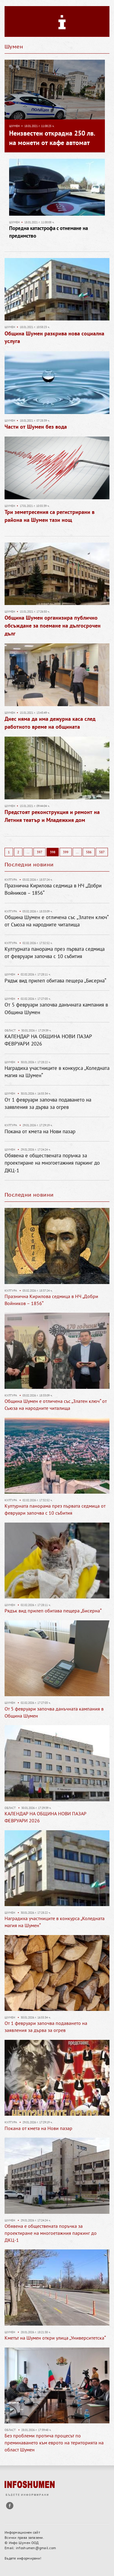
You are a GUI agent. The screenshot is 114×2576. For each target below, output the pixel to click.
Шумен (14, 126)
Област (10, 1030)
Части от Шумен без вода (36, 426)
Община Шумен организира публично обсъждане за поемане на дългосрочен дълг (53, 625)
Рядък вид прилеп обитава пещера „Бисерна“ (55, 980)
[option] (57, 1260)
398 (52, 852)
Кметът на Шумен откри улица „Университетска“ (55, 2338)
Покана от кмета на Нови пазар (40, 1131)
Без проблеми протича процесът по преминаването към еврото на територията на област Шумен (54, 2443)
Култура (11, 880)
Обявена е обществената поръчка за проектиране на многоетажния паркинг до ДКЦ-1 (52, 1163)
